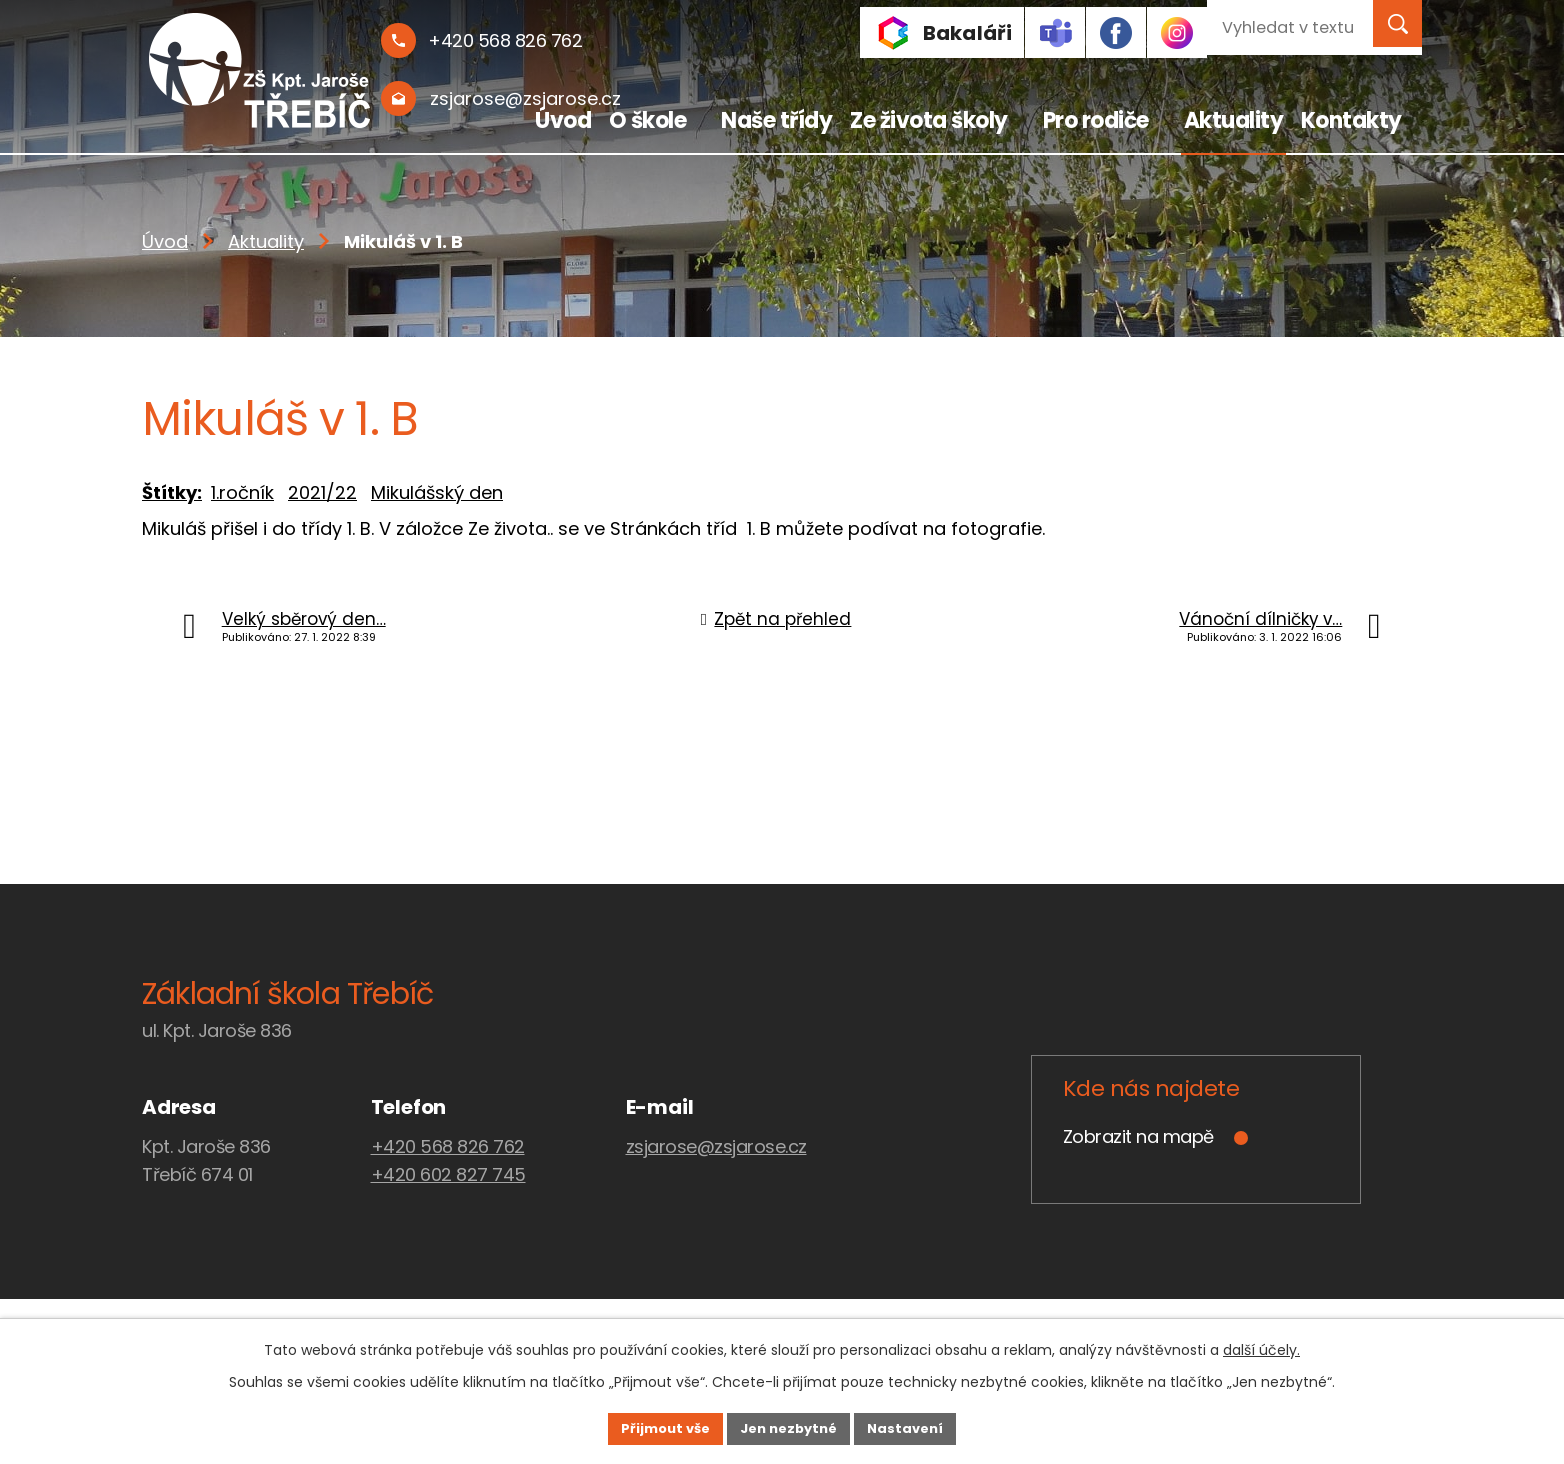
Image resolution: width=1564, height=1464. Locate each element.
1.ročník (242, 492)
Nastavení (928, 1427)
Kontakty (1351, 120)
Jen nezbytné (789, 1427)
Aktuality (1234, 120)
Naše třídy (776, 120)
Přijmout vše (643, 1427)
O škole (648, 120)
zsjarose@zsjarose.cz (716, 1146)
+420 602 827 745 (448, 1174)
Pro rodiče (1096, 120)
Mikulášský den (437, 492)
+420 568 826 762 (448, 1146)
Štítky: (172, 492)
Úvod (563, 120)
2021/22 (322, 492)
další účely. (1261, 1347)
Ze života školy (929, 120)
